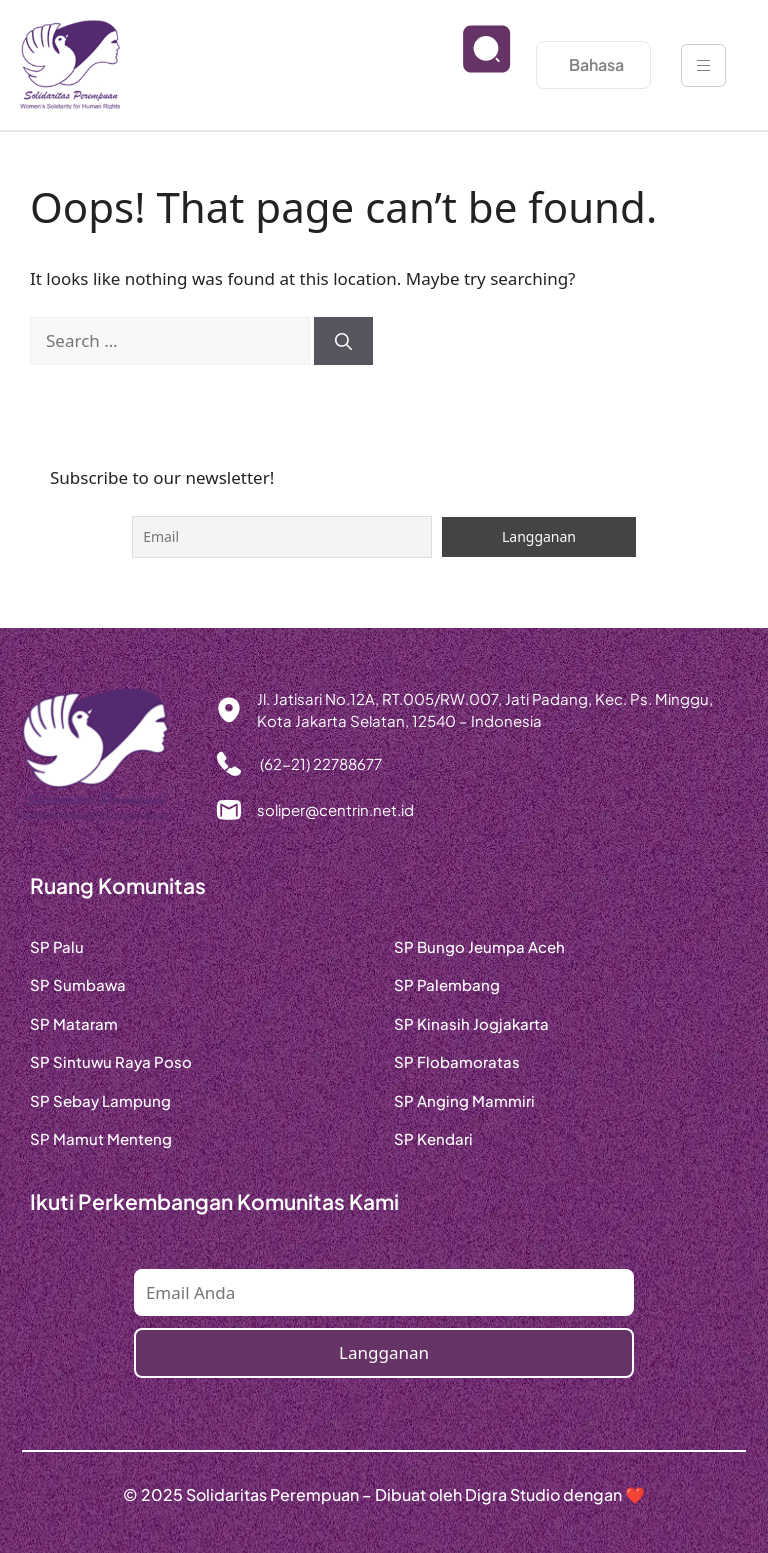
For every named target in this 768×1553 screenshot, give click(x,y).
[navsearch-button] (471, 65)
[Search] (343, 341)
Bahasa (596, 64)
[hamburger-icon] (703, 65)
